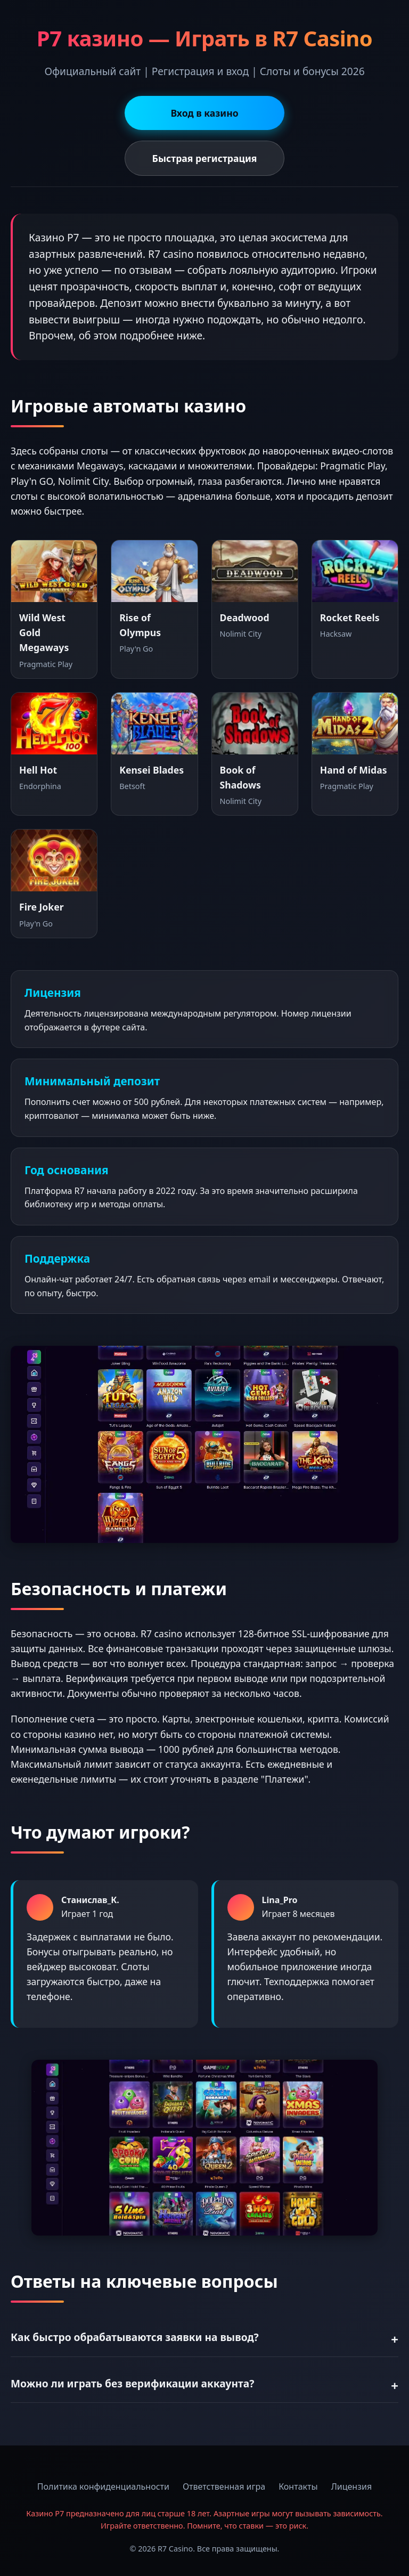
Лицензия (351, 2486)
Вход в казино (204, 113)
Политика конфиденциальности (103, 2486)
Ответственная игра (224, 2486)
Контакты (298, 2486)
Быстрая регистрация (204, 158)
